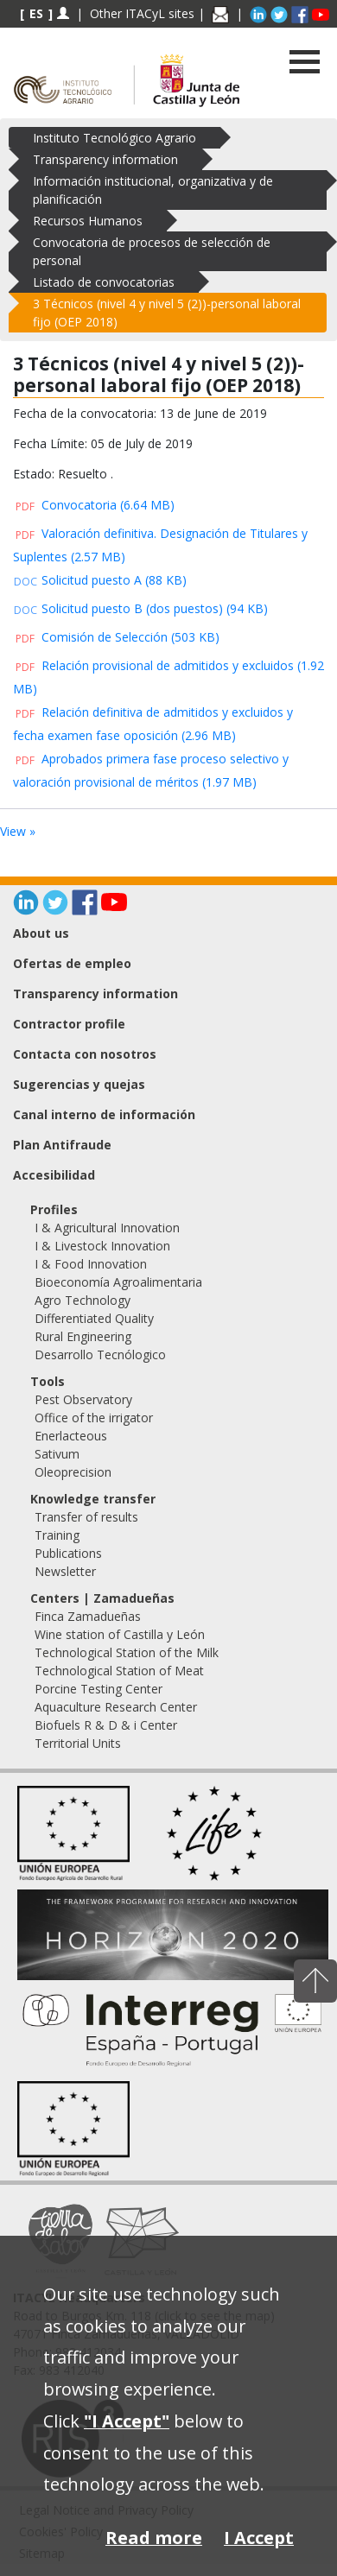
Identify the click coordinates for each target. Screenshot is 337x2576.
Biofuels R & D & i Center (106, 1725)
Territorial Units (78, 1743)
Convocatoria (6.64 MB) (94, 505)
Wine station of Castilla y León (120, 1634)
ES (36, 13)
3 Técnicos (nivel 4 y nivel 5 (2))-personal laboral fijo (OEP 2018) (167, 312)
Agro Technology (82, 1300)
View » (17, 831)
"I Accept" (126, 2421)
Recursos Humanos (88, 220)
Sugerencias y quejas (79, 1084)
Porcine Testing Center (98, 1688)
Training (57, 1535)
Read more (153, 2537)
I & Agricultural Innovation (107, 1227)
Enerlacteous (71, 1435)
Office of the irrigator (94, 1417)
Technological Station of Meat (119, 1670)
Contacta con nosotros (84, 1054)
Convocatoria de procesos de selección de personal (151, 251)
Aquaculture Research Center (116, 1707)
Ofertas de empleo (72, 963)
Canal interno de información (104, 1114)
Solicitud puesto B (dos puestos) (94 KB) (140, 608)
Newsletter (65, 1571)
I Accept (259, 2537)
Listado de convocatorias (104, 282)
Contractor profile (69, 1024)
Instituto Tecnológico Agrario (114, 138)
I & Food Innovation (91, 1264)
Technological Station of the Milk (127, 1652)
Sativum (57, 1454)
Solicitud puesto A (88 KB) (100, 580)
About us (41, 933)
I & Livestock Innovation (102, 1245)
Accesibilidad (54, 1175)
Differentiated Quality (94, 1318)
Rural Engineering (83, 1336)
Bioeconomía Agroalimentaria (118, 1282)
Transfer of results (86, 1517)
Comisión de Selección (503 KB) (116, 637)
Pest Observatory (83, 1399)
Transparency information (105, 159)
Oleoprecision (73, 1472)
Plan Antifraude (62, 1144)
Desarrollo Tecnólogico (100, 1354)
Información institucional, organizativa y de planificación (153, 190)
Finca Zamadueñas (88, 1616)
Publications (68, 1553)
